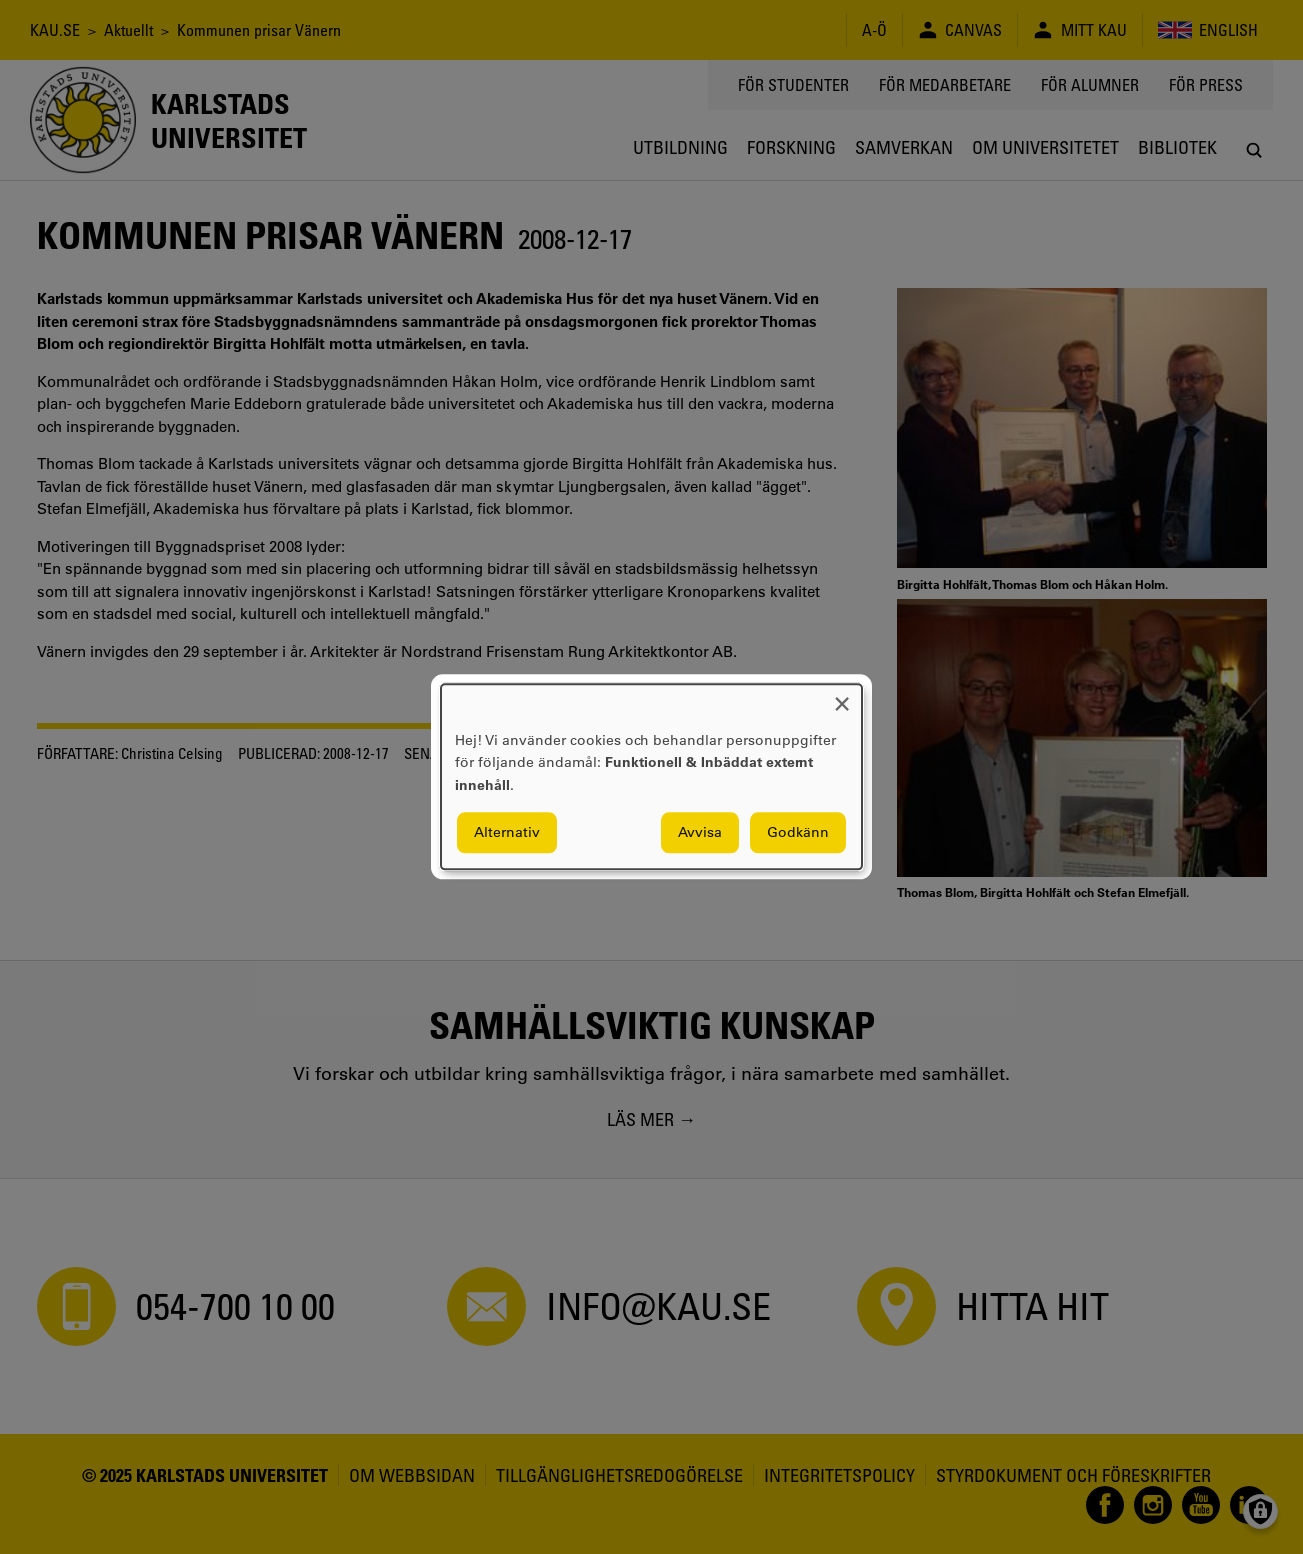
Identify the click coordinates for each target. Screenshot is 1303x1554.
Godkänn (798, 833)
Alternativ (507, 833)
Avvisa (700, 833)
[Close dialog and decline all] (842, 696)
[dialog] (651, 776)
